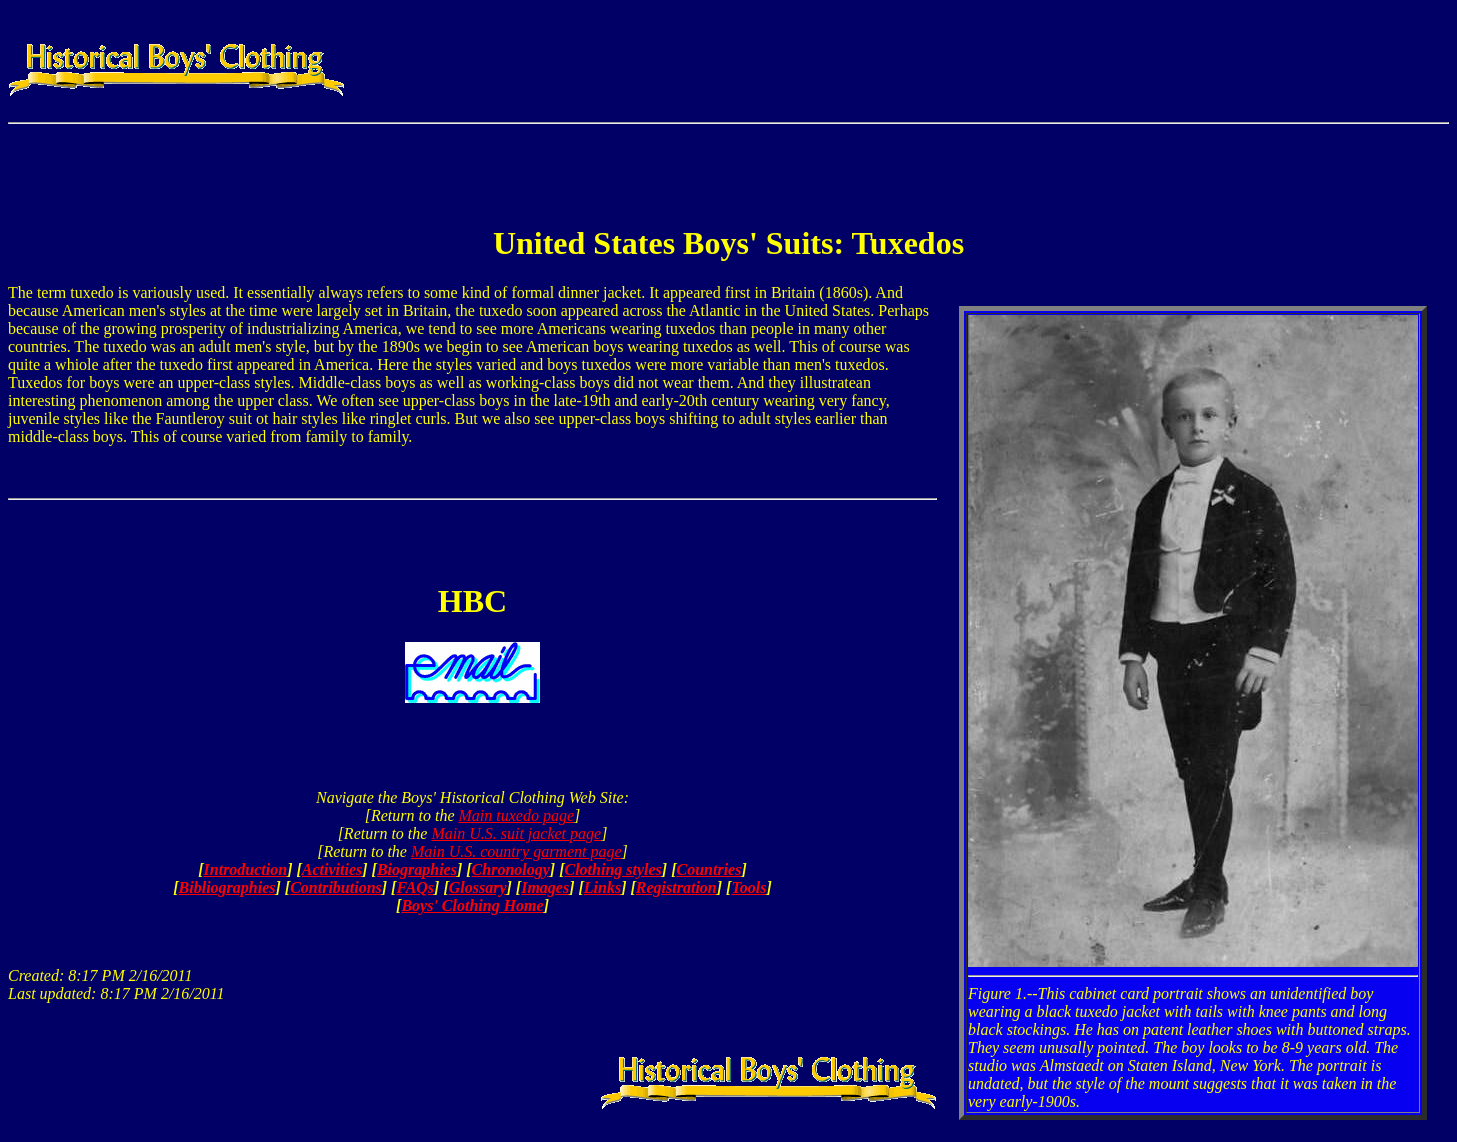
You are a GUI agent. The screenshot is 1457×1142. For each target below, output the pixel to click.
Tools (748, 887)
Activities (332, 869)
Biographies (417, 869)
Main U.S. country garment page (516, 851)
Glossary (478, 887)
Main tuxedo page (517, 815)
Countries (709, 869)
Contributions (336, 887)
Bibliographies (227, 887)
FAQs (415, 887)
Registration (676, 887)
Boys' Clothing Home (472, 905)
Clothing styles (612, 869)
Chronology (511, 869)
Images (545, 887)
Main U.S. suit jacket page (516, 833)
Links (602, 887)
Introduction (246, 869)
